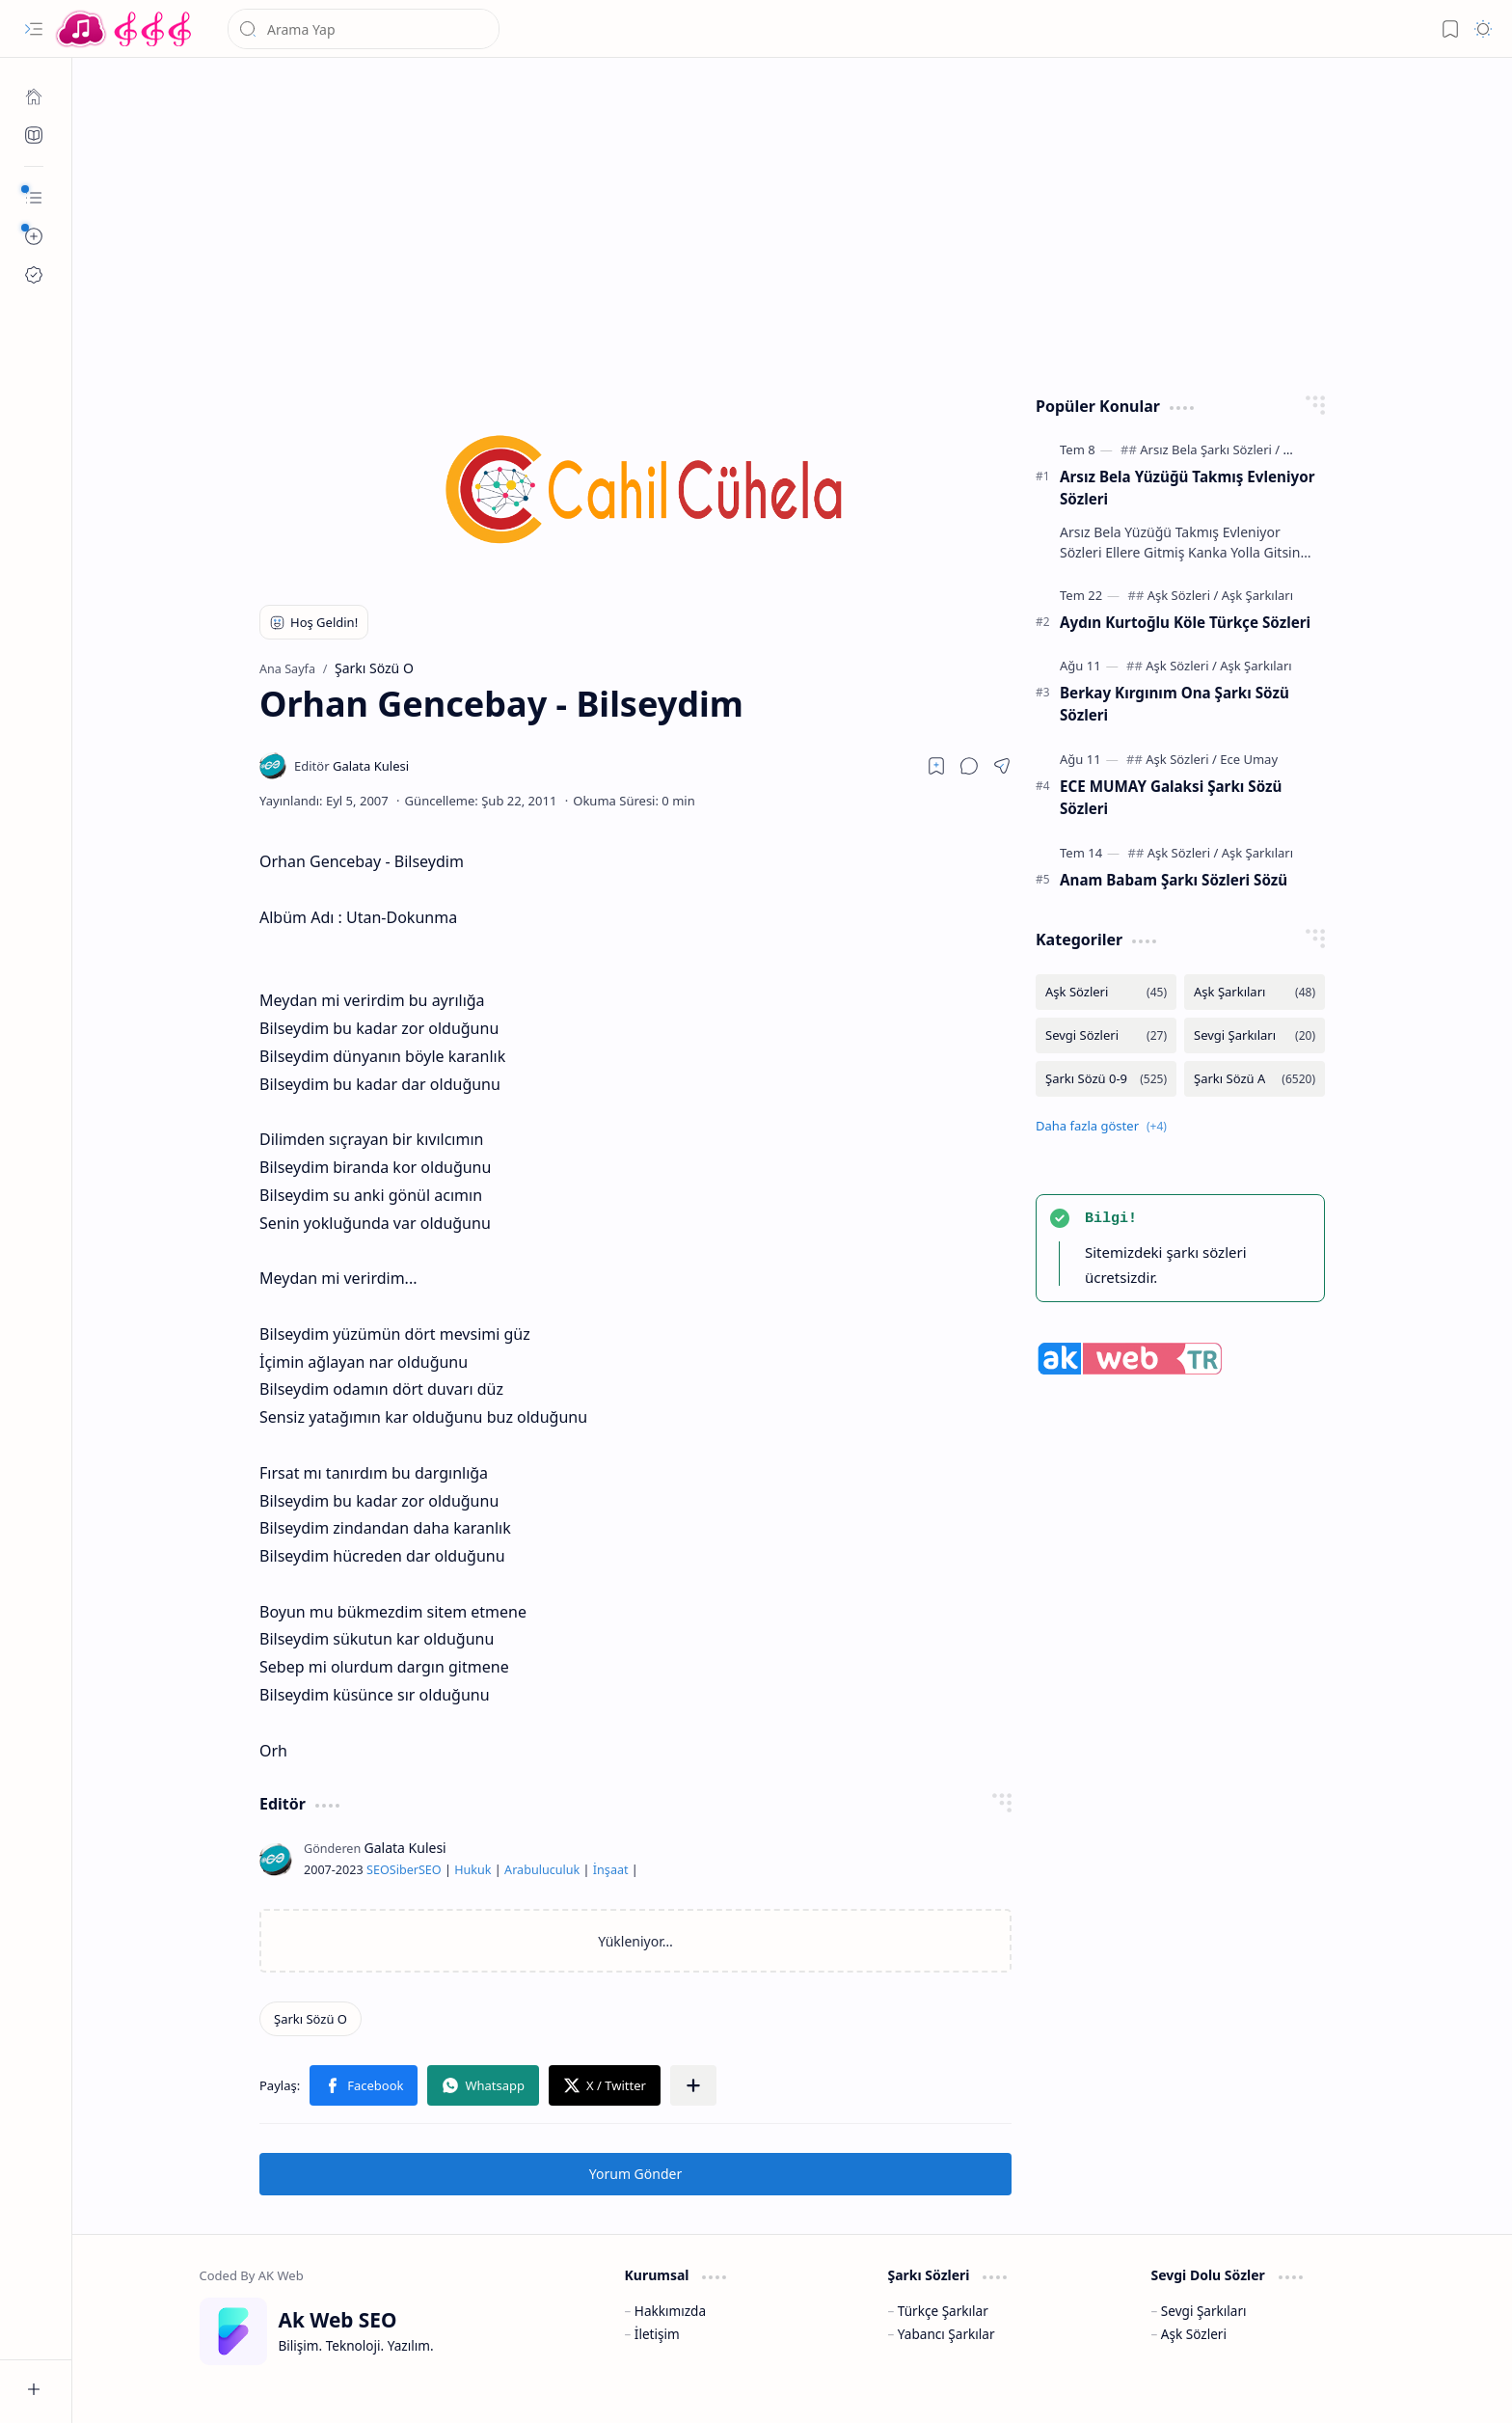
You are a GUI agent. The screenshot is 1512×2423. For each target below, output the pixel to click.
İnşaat (611, 1870)
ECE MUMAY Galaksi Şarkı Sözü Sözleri (1171, 797)
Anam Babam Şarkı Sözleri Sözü (1173, 879)
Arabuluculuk (542, 1870)
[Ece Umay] (1249, 759)
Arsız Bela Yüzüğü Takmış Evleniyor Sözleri (1187, 487)
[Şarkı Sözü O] (310, 2018)
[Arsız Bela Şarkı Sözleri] (1210, 449)
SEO (378, 1870)
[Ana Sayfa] (33, 96)
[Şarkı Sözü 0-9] (1106, 1079)
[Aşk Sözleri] (1183, 595)
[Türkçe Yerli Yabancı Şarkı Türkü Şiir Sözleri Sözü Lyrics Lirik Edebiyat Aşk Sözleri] (125, 29)
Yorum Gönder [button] (635, 2173)
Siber (404, 1870)
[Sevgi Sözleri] (1106, 1035)
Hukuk (472, 1870)
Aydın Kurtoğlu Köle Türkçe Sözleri (1185, 622)
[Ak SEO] (33, 135)
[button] (33, 28)
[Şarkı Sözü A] (1254, 1079)
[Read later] (936, 765)
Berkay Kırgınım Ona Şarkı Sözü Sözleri (1174, 703)
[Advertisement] (778, 222)
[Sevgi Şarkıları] (1254, 1035)
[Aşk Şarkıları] (1257, 595)
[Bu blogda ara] (364, 29)
